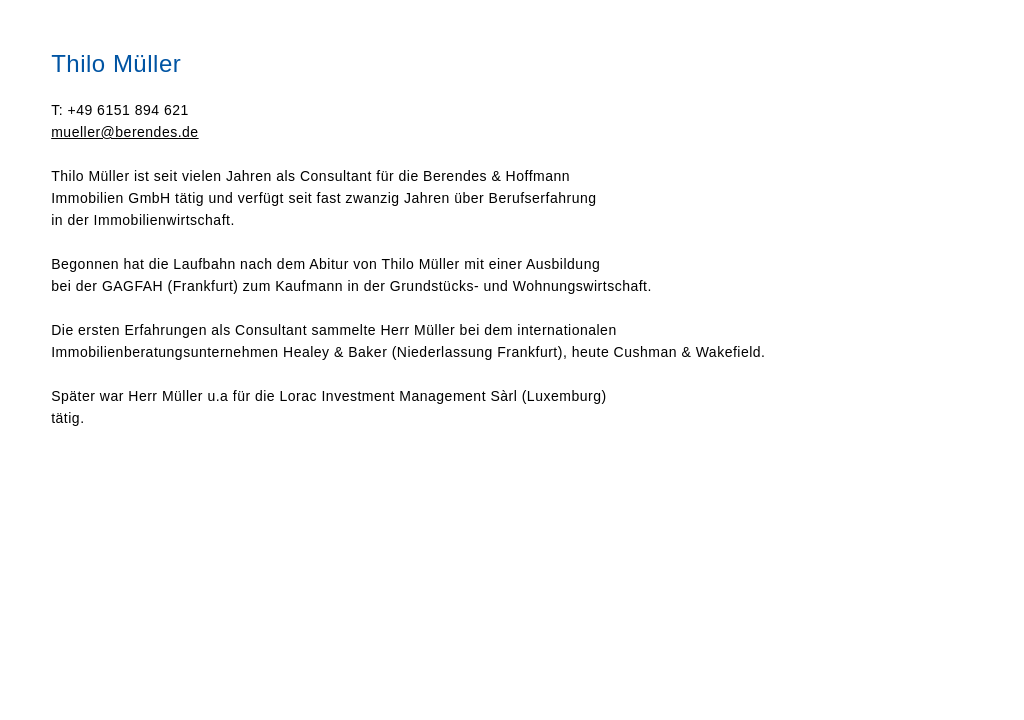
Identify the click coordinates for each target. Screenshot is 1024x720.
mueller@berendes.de (124, 132)
